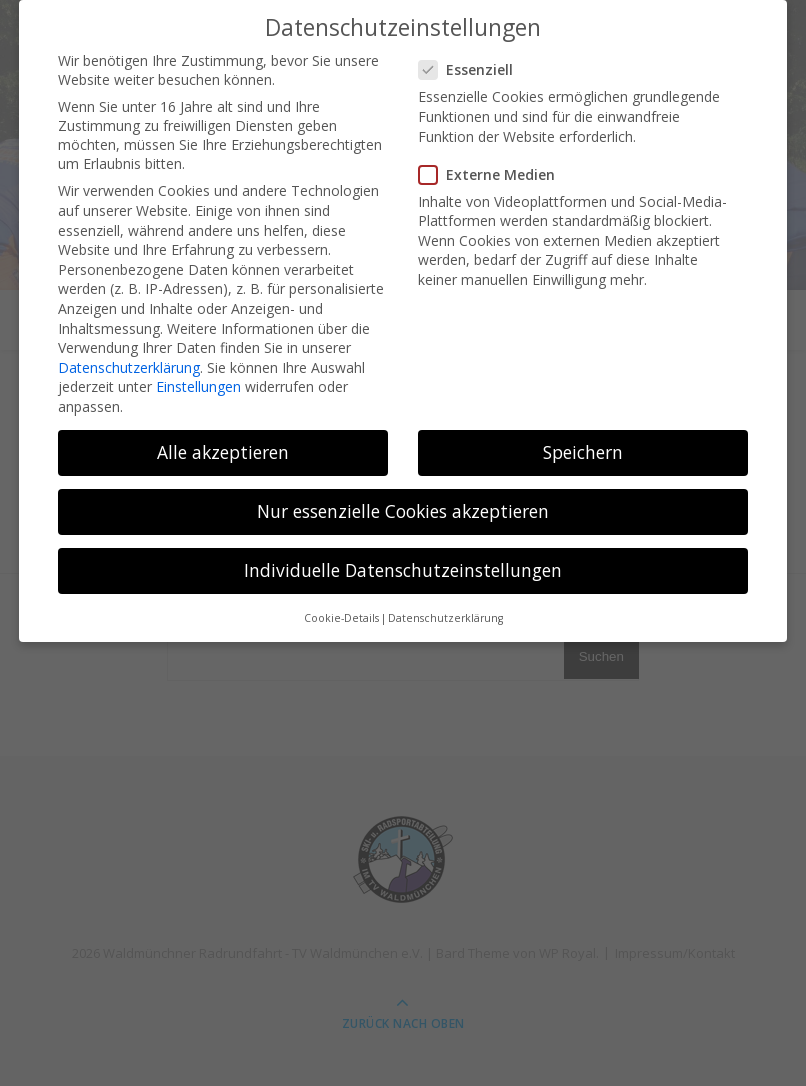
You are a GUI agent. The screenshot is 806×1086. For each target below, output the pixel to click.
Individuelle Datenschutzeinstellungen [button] (403, 564)
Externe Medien (493, 167)
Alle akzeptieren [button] (223, 445)
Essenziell (472, 63)
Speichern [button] (583, 445)
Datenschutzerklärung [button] (445, 611)
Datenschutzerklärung (129, 360)
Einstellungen (198, 380)
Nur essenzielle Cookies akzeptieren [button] (403, 504)
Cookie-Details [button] (341, 611)
